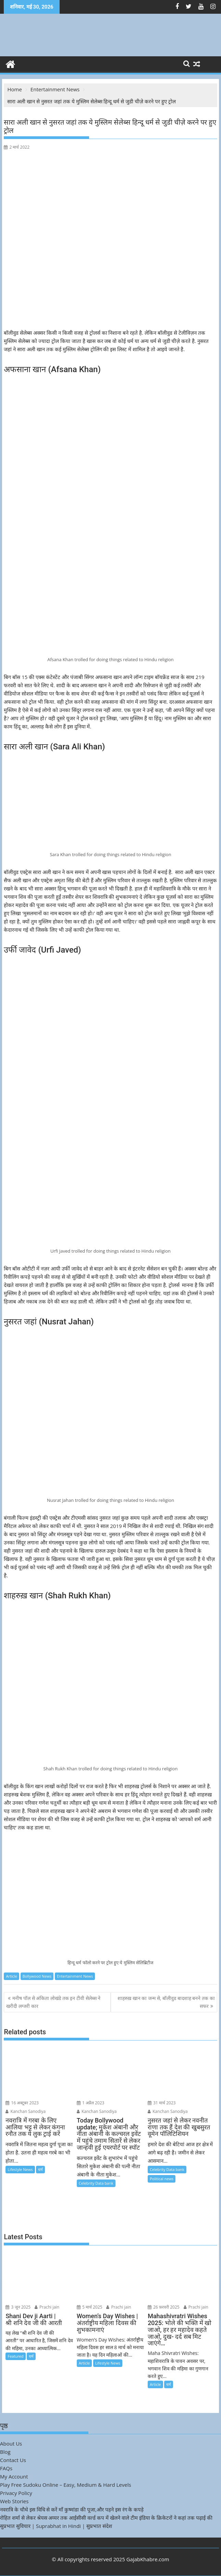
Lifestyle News (20, 2169)
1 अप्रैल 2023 (91, 2103)
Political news (161, 2178)
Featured (15, 2356)
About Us (11, 2443)
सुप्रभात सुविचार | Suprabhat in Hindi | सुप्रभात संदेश (56, 2525)
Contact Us (13, 2460)
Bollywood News (37, 1976)
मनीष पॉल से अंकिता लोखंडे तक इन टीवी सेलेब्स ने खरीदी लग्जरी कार (53, 2002)
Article (11, 1976)
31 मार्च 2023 (162, 2103)
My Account (14, 2476)
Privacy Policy (16, 2492)
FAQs (6, 2468)
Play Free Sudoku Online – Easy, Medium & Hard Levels (65, 2484)
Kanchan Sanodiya (25, 2111)
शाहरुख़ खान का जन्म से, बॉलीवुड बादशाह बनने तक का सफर (166, 2002)
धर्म (40, 2169)
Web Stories (14, 2501)
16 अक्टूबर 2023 (22, 2103)
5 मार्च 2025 (89, 2307)
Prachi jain (47, 2307)
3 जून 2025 (17, 2307)
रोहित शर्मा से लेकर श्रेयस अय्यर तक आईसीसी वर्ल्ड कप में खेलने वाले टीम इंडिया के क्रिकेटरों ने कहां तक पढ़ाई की (106, 2517)
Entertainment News (75, 1976)
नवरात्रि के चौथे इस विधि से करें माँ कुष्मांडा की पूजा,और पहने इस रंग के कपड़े (72, 2509)
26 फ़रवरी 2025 (164, 2307)
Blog (5, 2451)
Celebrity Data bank (96, 2183)
